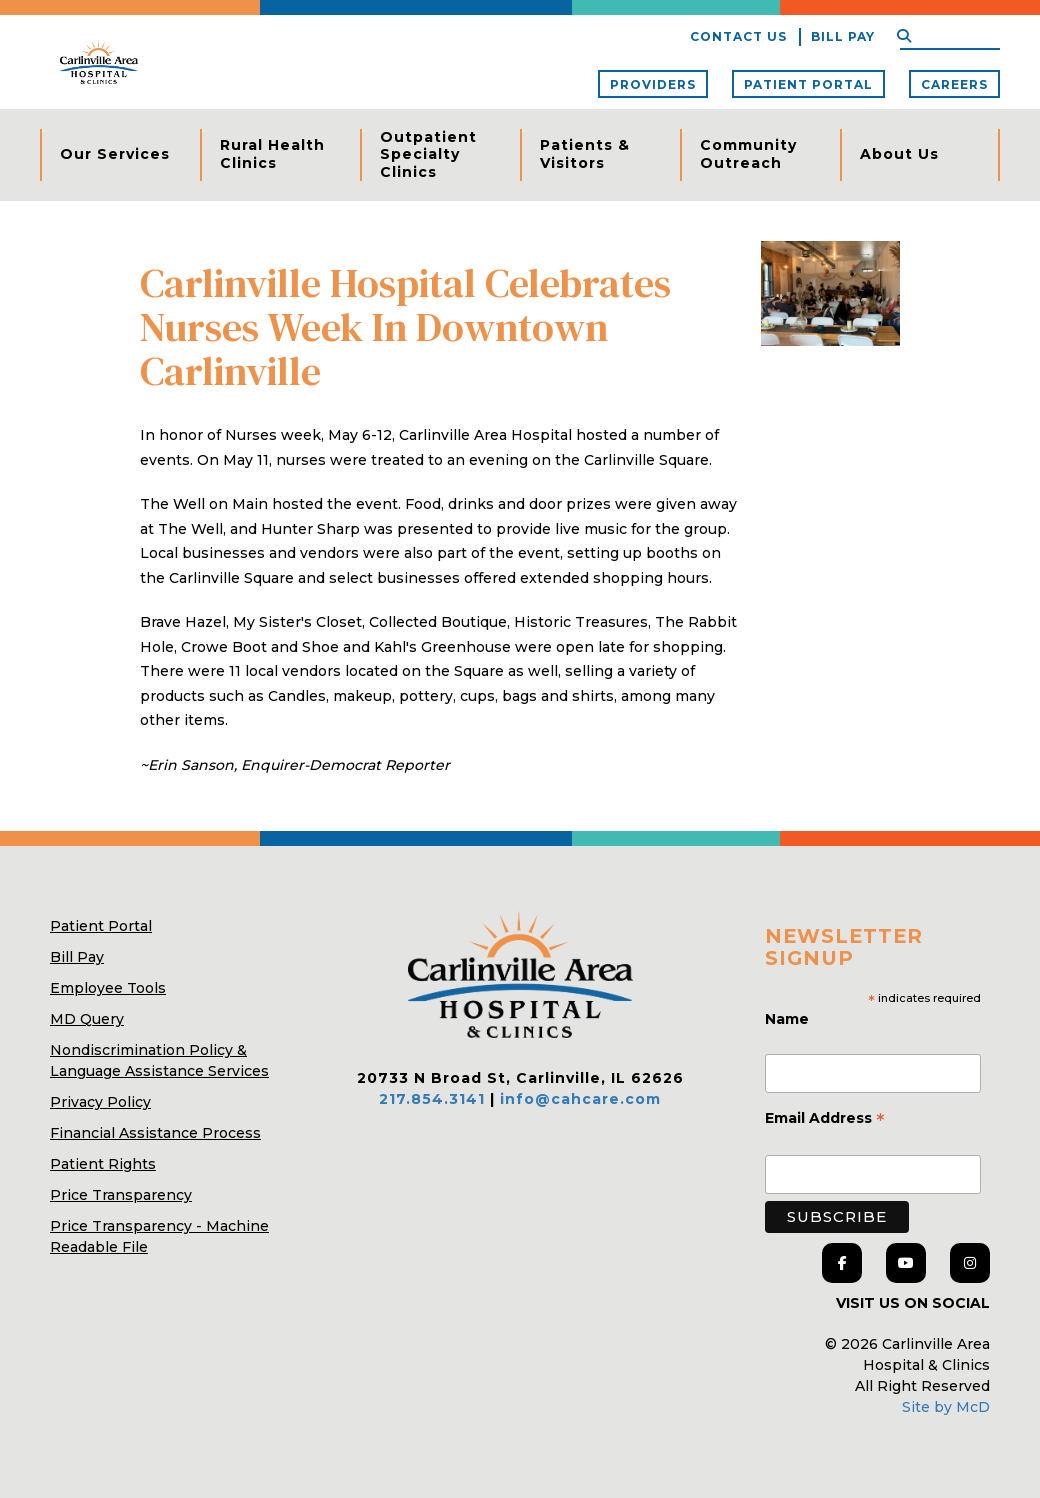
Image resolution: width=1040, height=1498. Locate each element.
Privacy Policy (100, 1102)
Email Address (825, 1120)
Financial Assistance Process (155, 1133)
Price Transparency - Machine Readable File (159, 1236)
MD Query (87, 1019)
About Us (899, 154)
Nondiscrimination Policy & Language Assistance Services (159, 1060)
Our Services (115, 154)
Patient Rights (103, 1164)
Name (789, 1019)
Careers (954, 84)
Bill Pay (843, 36)
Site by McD (946, 1407)
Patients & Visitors (585, 154)
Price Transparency (121, 1195)
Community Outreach (748, 154)
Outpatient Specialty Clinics (428, 154)
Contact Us (738, 36)
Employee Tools (108, 988)
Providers (653, 84)
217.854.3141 (432, 1099)
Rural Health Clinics (272, 154)
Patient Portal (808, 84)
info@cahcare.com (580, 1099)
